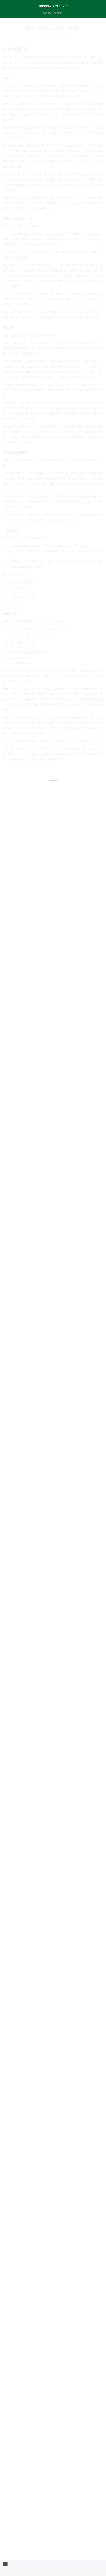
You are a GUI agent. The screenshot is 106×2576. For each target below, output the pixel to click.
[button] (5, 9)
